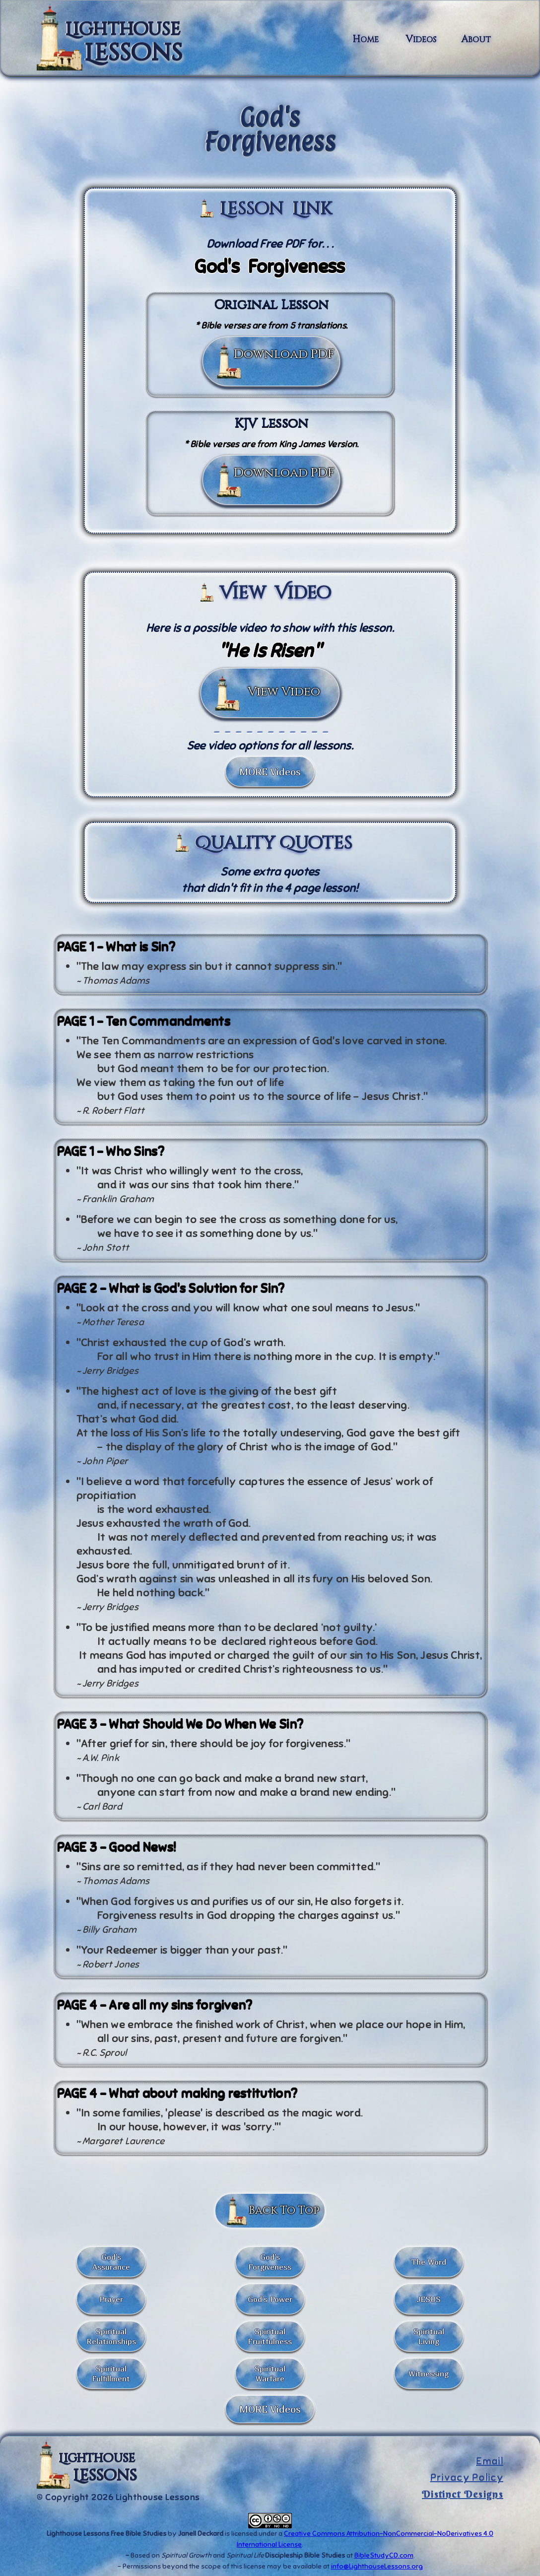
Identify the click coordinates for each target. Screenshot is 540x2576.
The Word (428, 2262)
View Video (284, 691)
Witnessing (428, 2373)
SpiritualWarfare (270, 2373)
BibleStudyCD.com (383, 2555)
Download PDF (284, 354)
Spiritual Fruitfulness (270, 2336)
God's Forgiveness (269, 2262)
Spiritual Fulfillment (111, 2373)
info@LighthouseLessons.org (377, 2566)
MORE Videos (270, 771)
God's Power (270, 2299)
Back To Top (284, 2210)
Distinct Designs (462, 2494)
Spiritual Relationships (111, 2336)
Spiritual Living (428, 2336)
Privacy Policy (466, 2478)
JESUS (428, 2299)
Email (489, 2461)
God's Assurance (111, 2262)
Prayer (111, 2299)
